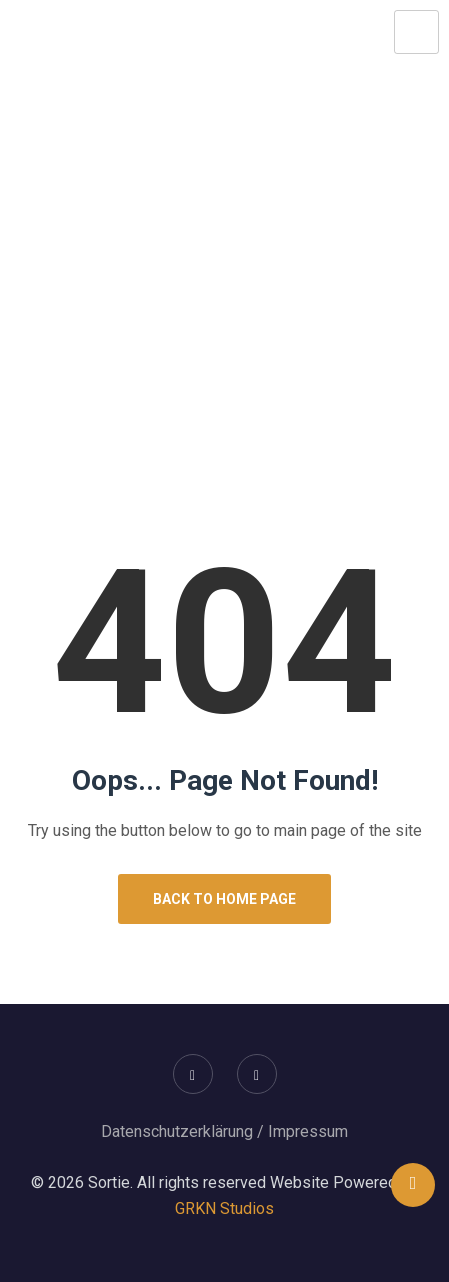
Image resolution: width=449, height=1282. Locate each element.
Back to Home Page (224, 899)
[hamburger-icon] (416, 32)
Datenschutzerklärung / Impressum (224, 1131)
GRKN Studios (224, 1208)
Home (158, 356)
